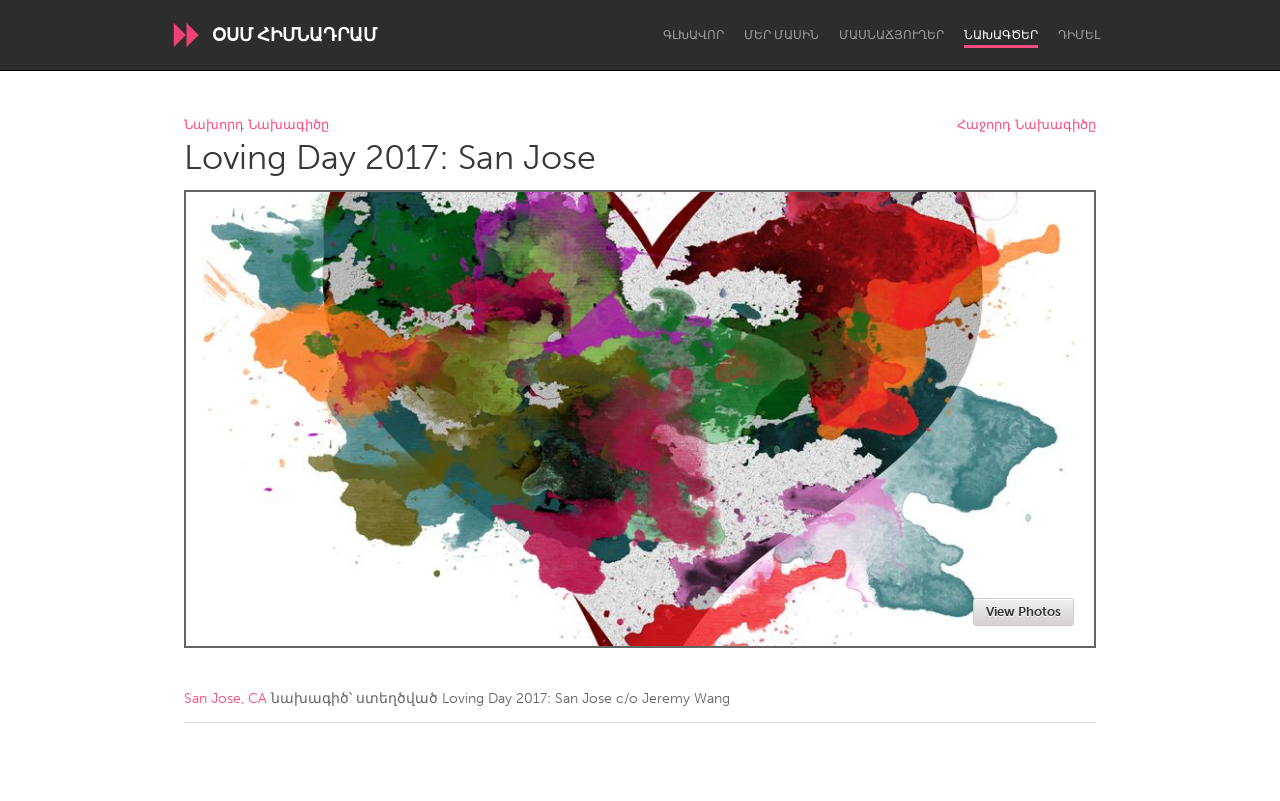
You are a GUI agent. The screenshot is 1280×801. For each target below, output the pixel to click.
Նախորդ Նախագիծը (256, 125)
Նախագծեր (1001, 35)
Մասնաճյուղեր (891, 35)
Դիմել (1079, 35)
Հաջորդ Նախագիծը (1026, 125)
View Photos (1023, 611)
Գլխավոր (693, 35)
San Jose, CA (225, 698)
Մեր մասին (781, 35)
